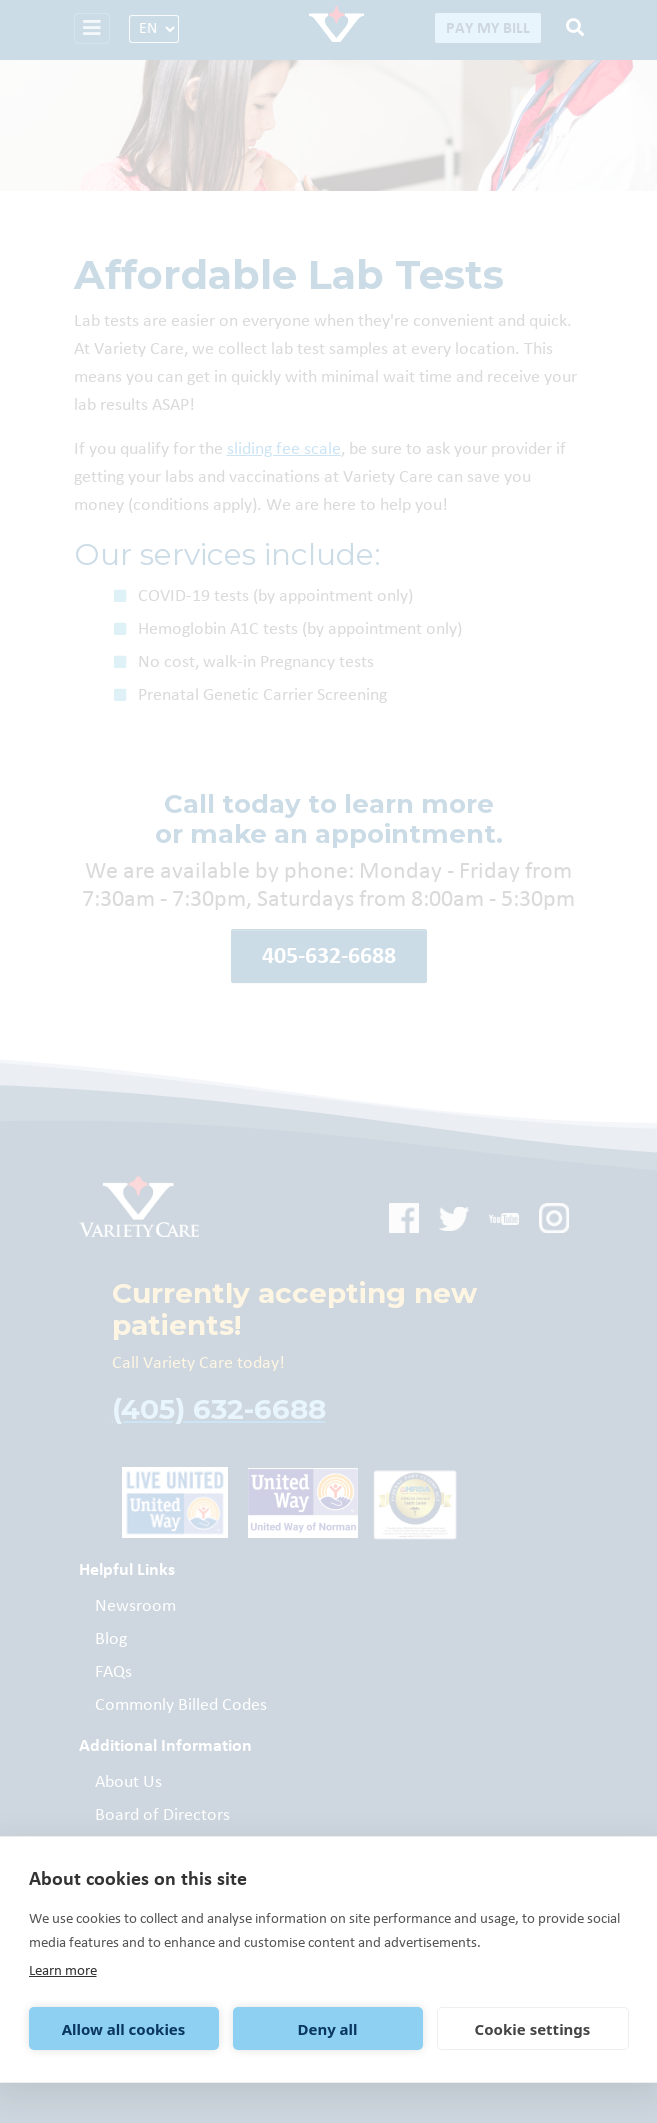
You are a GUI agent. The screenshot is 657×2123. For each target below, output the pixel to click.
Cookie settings (533, 2029)
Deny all (327, 2029)
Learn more (63, 1970)
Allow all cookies (124, 2029)
